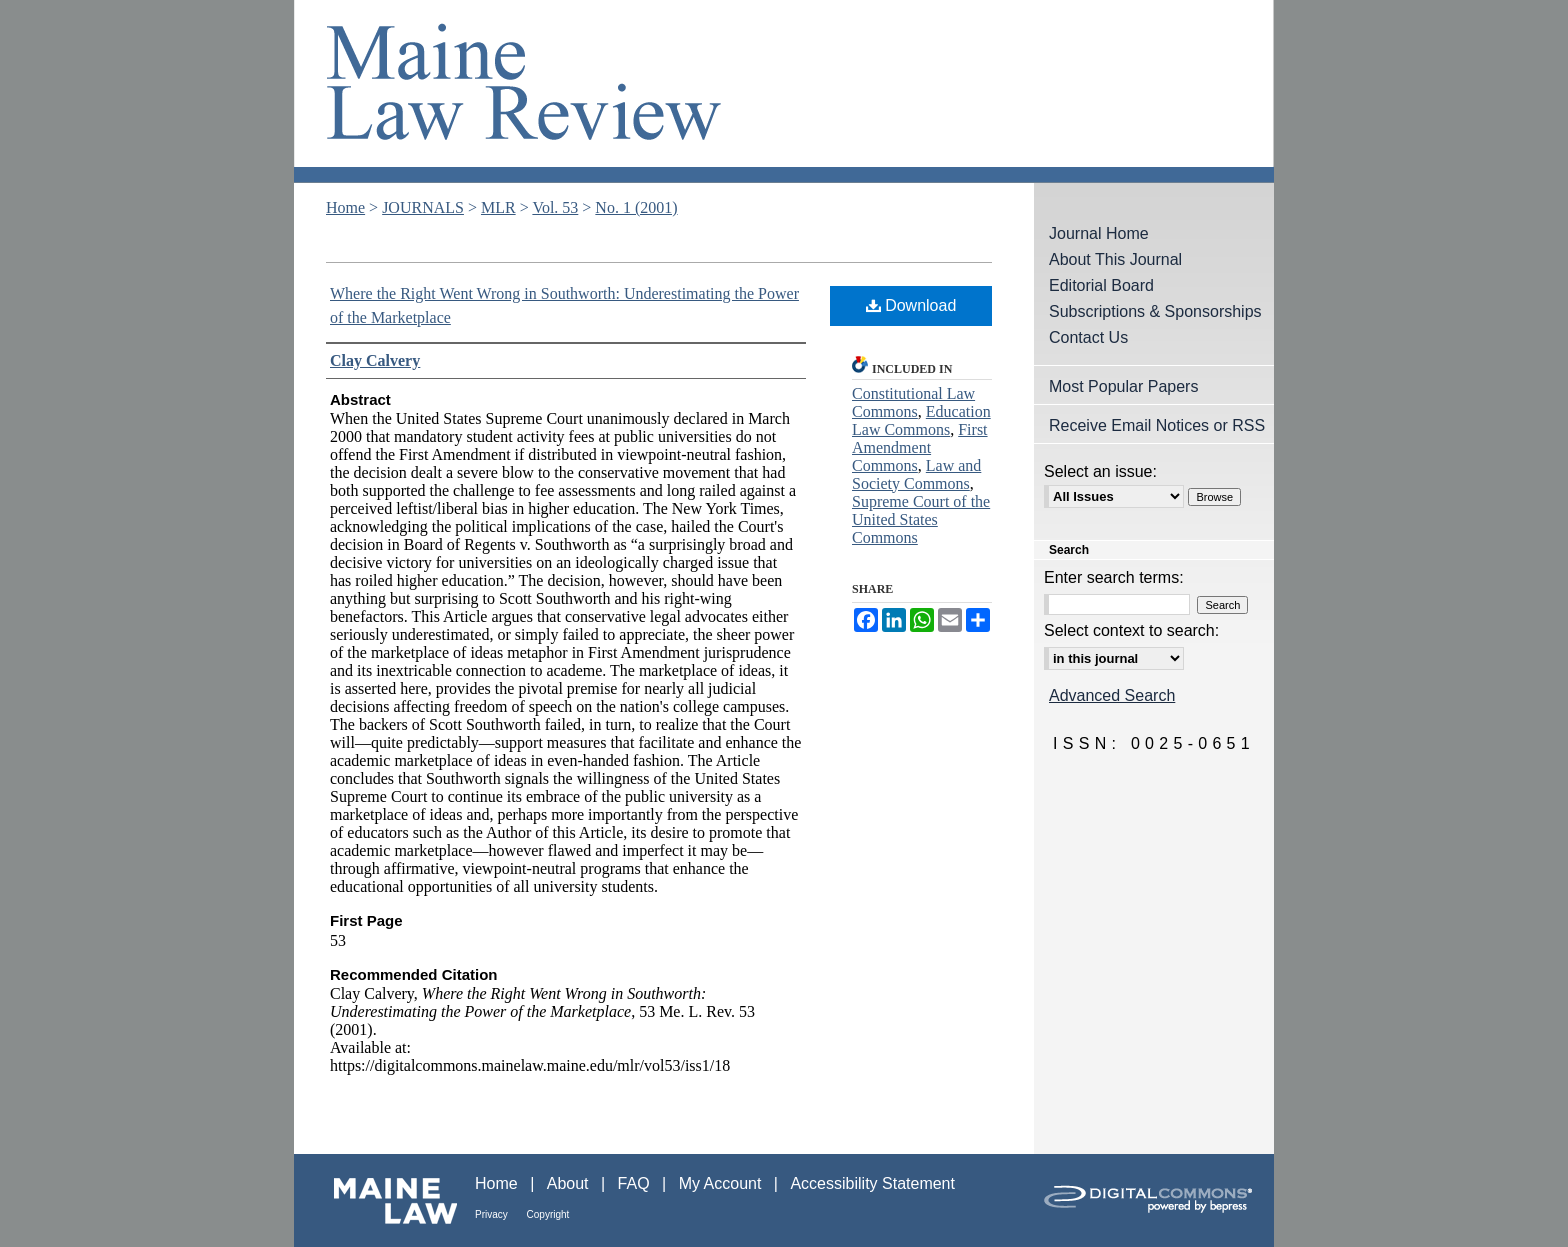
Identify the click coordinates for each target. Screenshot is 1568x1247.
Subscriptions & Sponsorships (1155, 311)
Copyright (548, 1214)
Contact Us (1088, 337)
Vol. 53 (555, 207)
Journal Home (1099, 233)
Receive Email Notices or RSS (1157, 425)
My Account (722, 1183)
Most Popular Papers (1123, 386)
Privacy (493, 1214)
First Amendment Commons (920, 447)
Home (345, 207)
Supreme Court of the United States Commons (921, 519)
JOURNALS (423, 207)
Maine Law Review (784, 91)
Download (911, 305)
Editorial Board (1101, 285)
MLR (498, 207)
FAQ (636, 1183)
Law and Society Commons (916, 474)
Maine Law (384, 1200)
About (570, 1183)
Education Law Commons (921, 420)
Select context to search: (1131, 630)
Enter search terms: (1114, 577)
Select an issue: (1100, 471)
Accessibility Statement (872, 1183)
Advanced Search (1112, 695)
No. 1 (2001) (636, 207)
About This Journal (1115, 259)
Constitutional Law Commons (913, 402)
